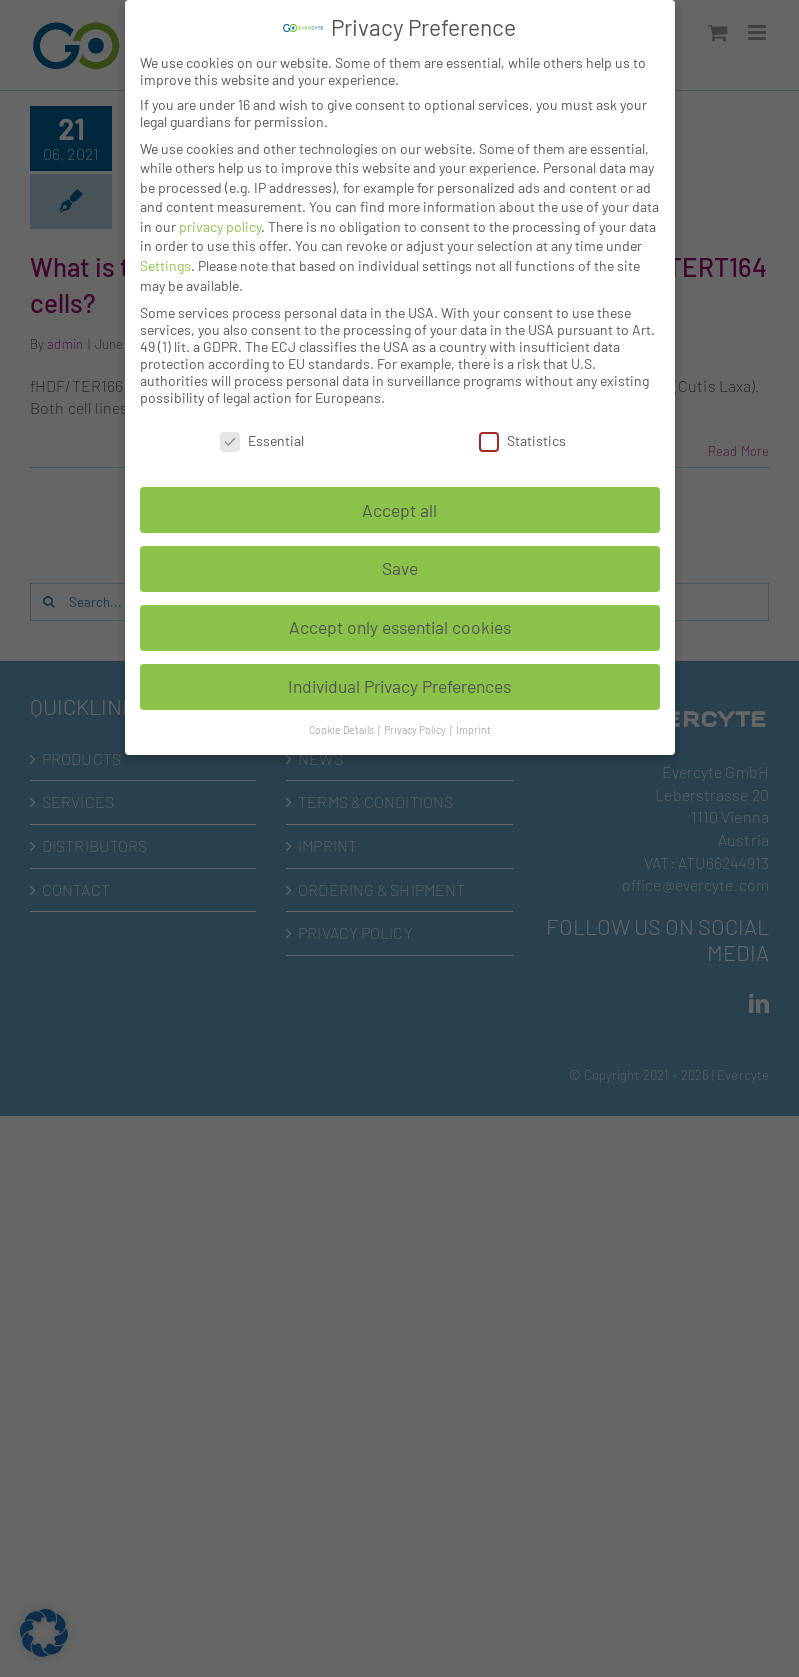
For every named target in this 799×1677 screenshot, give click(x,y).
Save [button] (400, 568)
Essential (262, 440)
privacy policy (220, 226)
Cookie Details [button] (342, 729)
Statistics (522, 440)
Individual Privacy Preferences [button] (399, 686)
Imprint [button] (473, 729)
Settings (165, 265)
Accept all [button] (399, 510)
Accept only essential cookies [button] (400, 627)
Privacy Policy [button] (416, 729)
